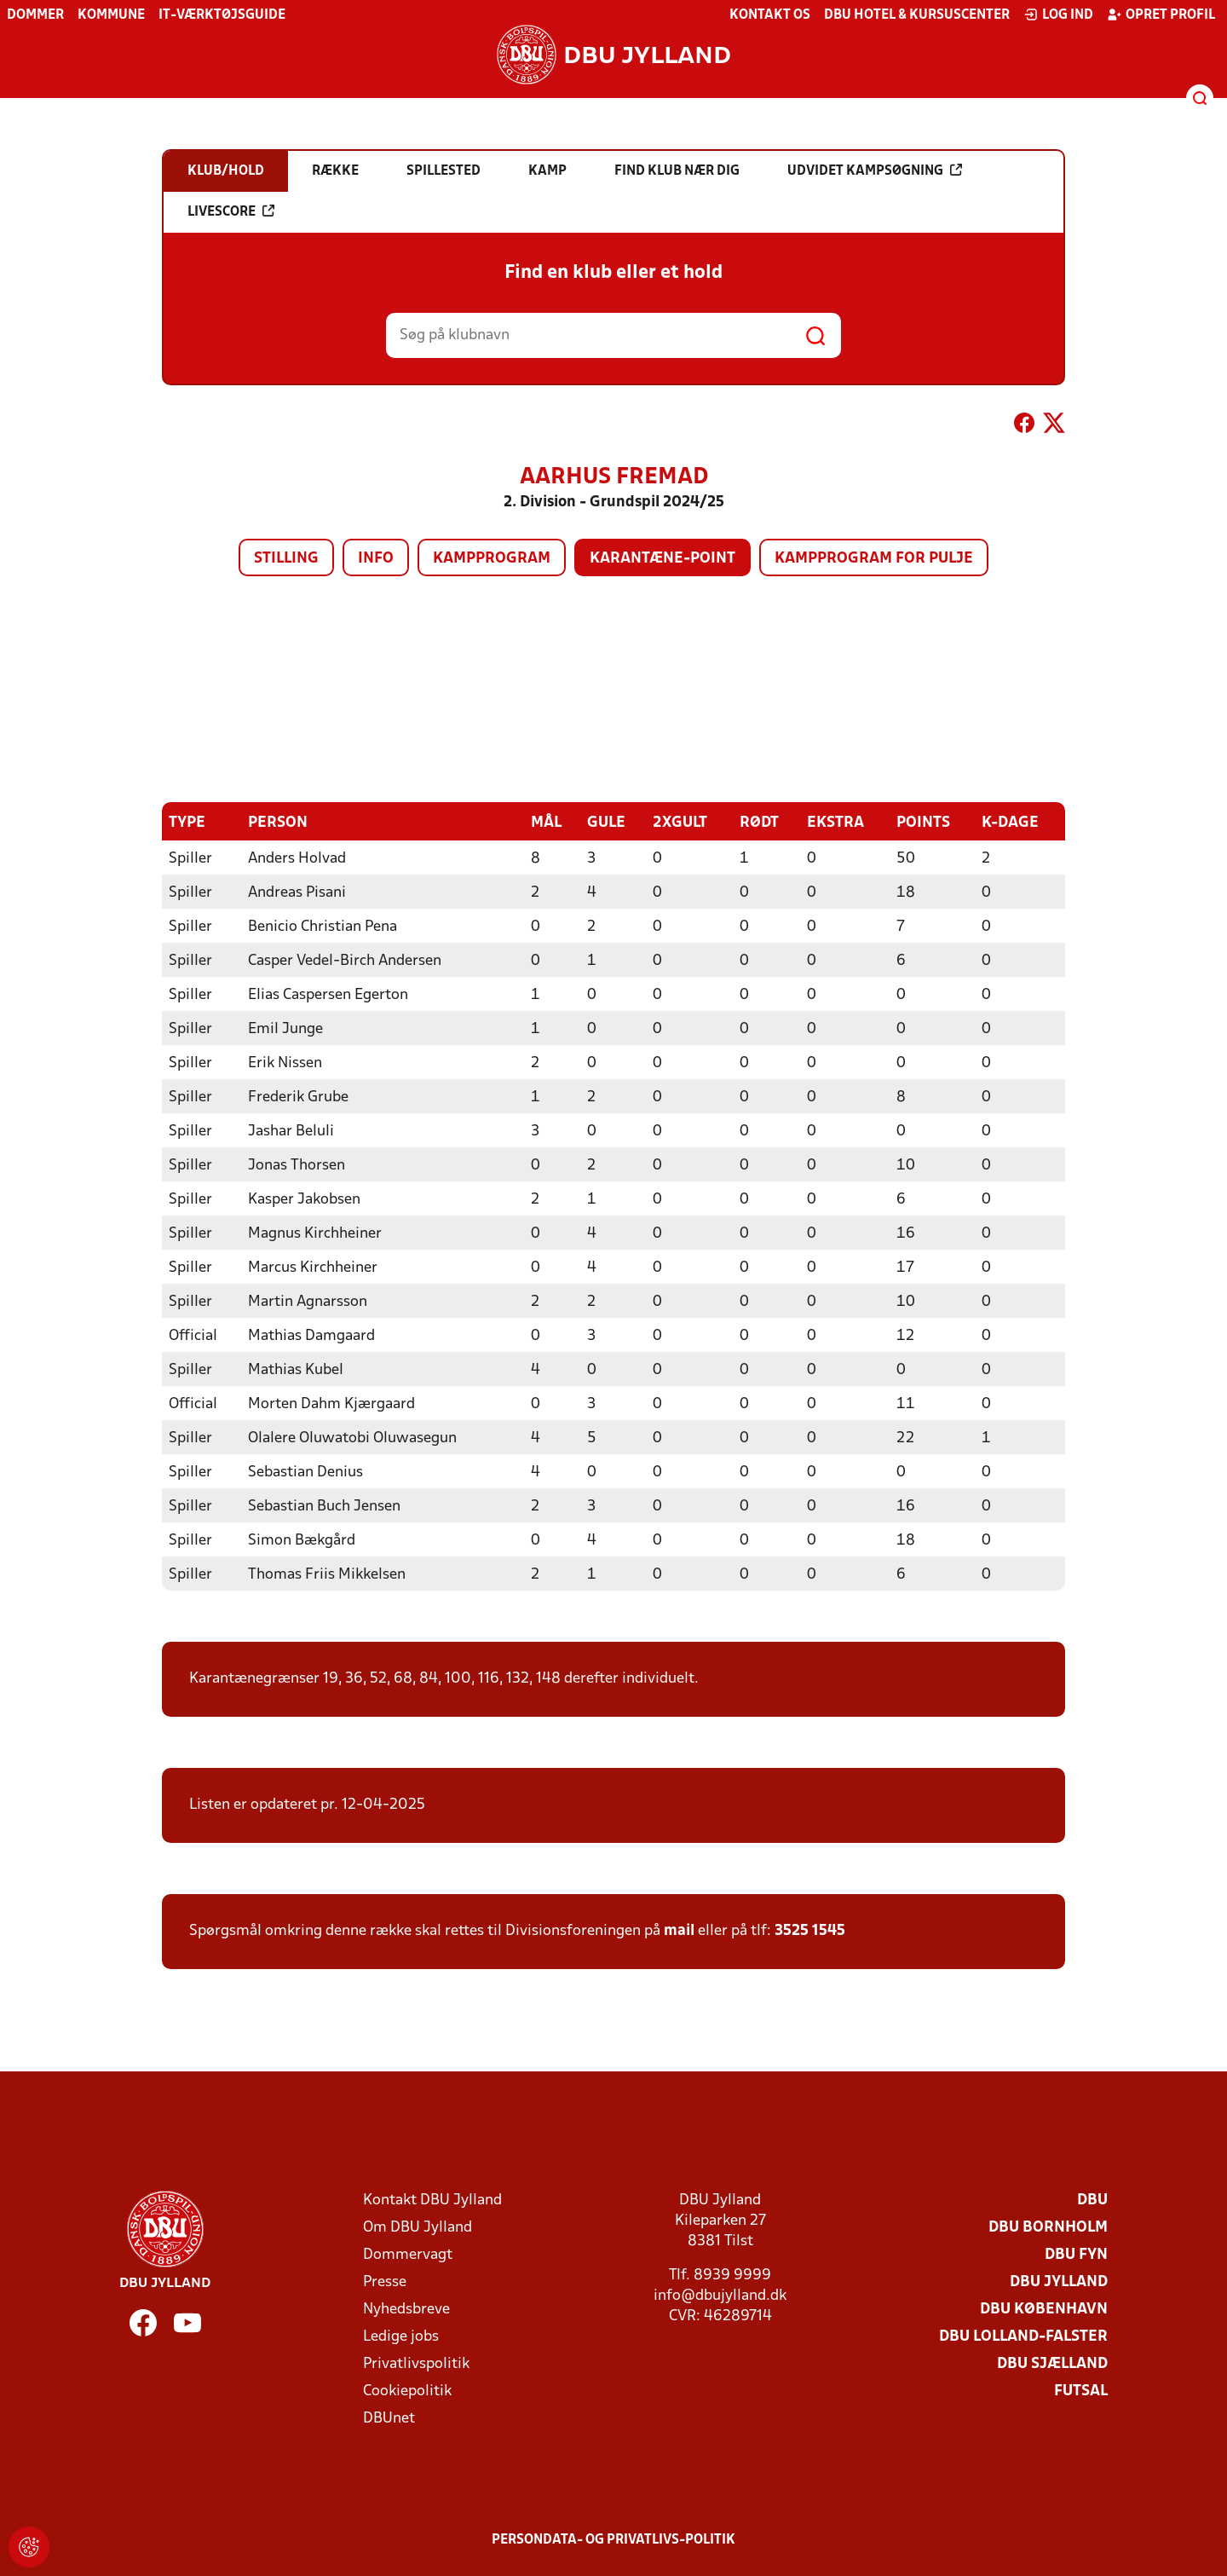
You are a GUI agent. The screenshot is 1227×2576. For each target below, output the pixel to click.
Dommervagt (407, 2254)
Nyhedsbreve (406, 2309)
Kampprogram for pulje (874, 559)
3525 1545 (810, 1930)
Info (376, 559)
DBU (1092, 2199)
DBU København (1044, 2309)
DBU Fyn (1076, 2254)
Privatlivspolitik (416, 2363)
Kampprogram (491, 559)
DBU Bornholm (1048, 2227)
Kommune (111, 15)
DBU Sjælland (1052, 2363)
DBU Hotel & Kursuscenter (917, 15)
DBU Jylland (1059, 2281)
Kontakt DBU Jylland (432, 2199)
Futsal (1081, 2390)
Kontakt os (769, 15)
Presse (384, 2281)
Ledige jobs (401, 2336)
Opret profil (1161, 14)
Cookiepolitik (407, 2390)
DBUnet (389, 2418)
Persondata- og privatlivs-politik (613, 2539)
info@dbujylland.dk (720, 2295)
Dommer (35, 15)
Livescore (230, 211)
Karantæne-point (662, 559)
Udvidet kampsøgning (874, 170)
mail (679, 1930)
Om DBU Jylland (417, 2227)
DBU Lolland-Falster (1023, 2336)
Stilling (286, 559)
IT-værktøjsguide (221, 15)
